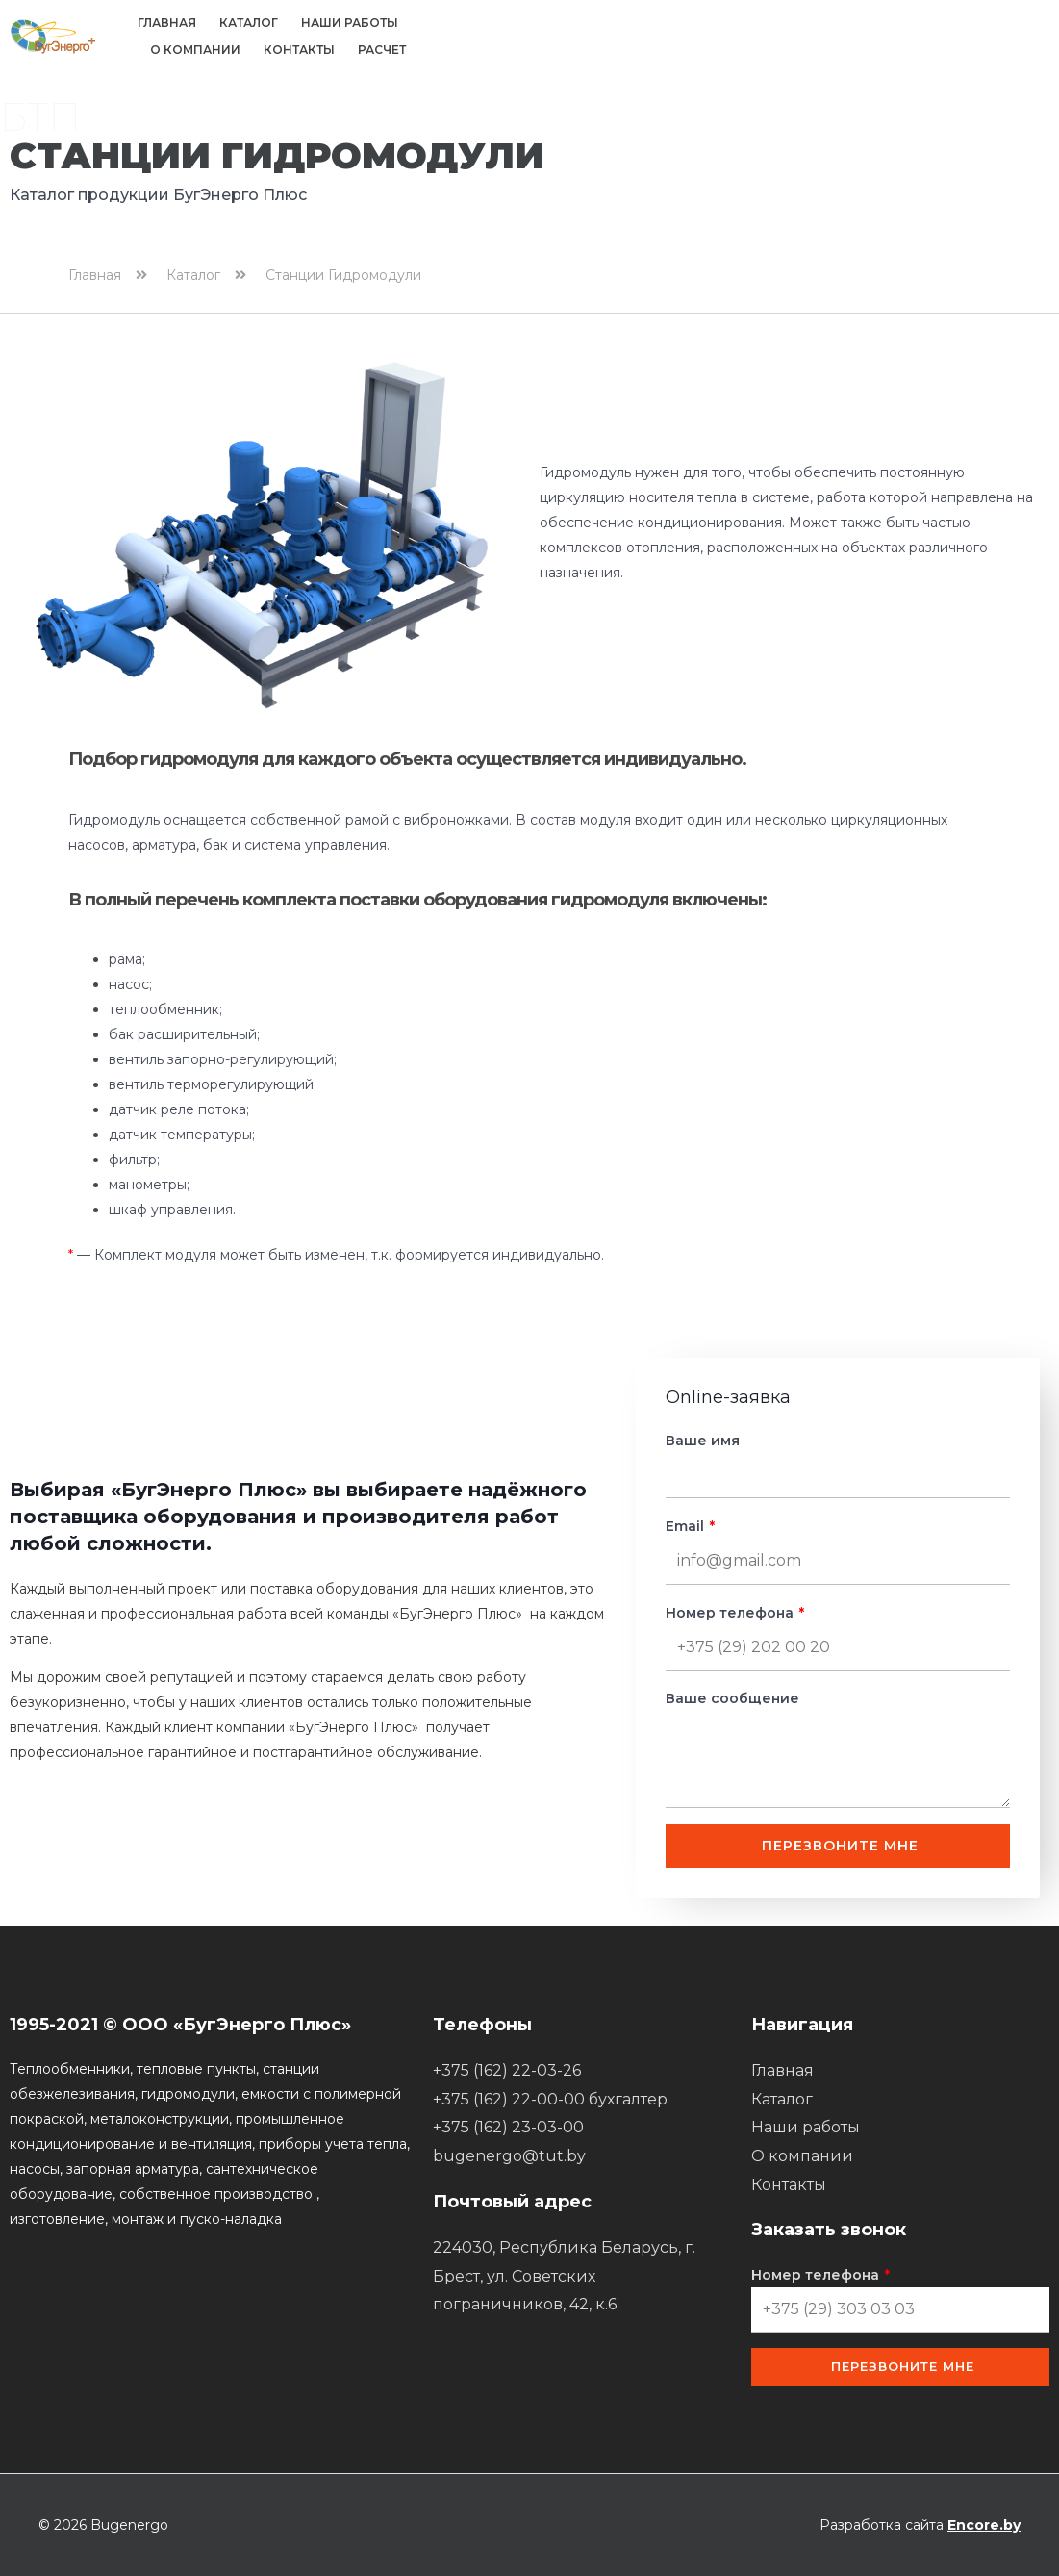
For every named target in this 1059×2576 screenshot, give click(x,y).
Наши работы (349, 22)
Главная (167, 22)
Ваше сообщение (732, 1698)
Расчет (382, 49)
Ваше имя (703, 1440)
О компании (195, 49)
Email (687, 1526)
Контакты (299, 49)
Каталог (248, 22)
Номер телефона (731, 1612)
